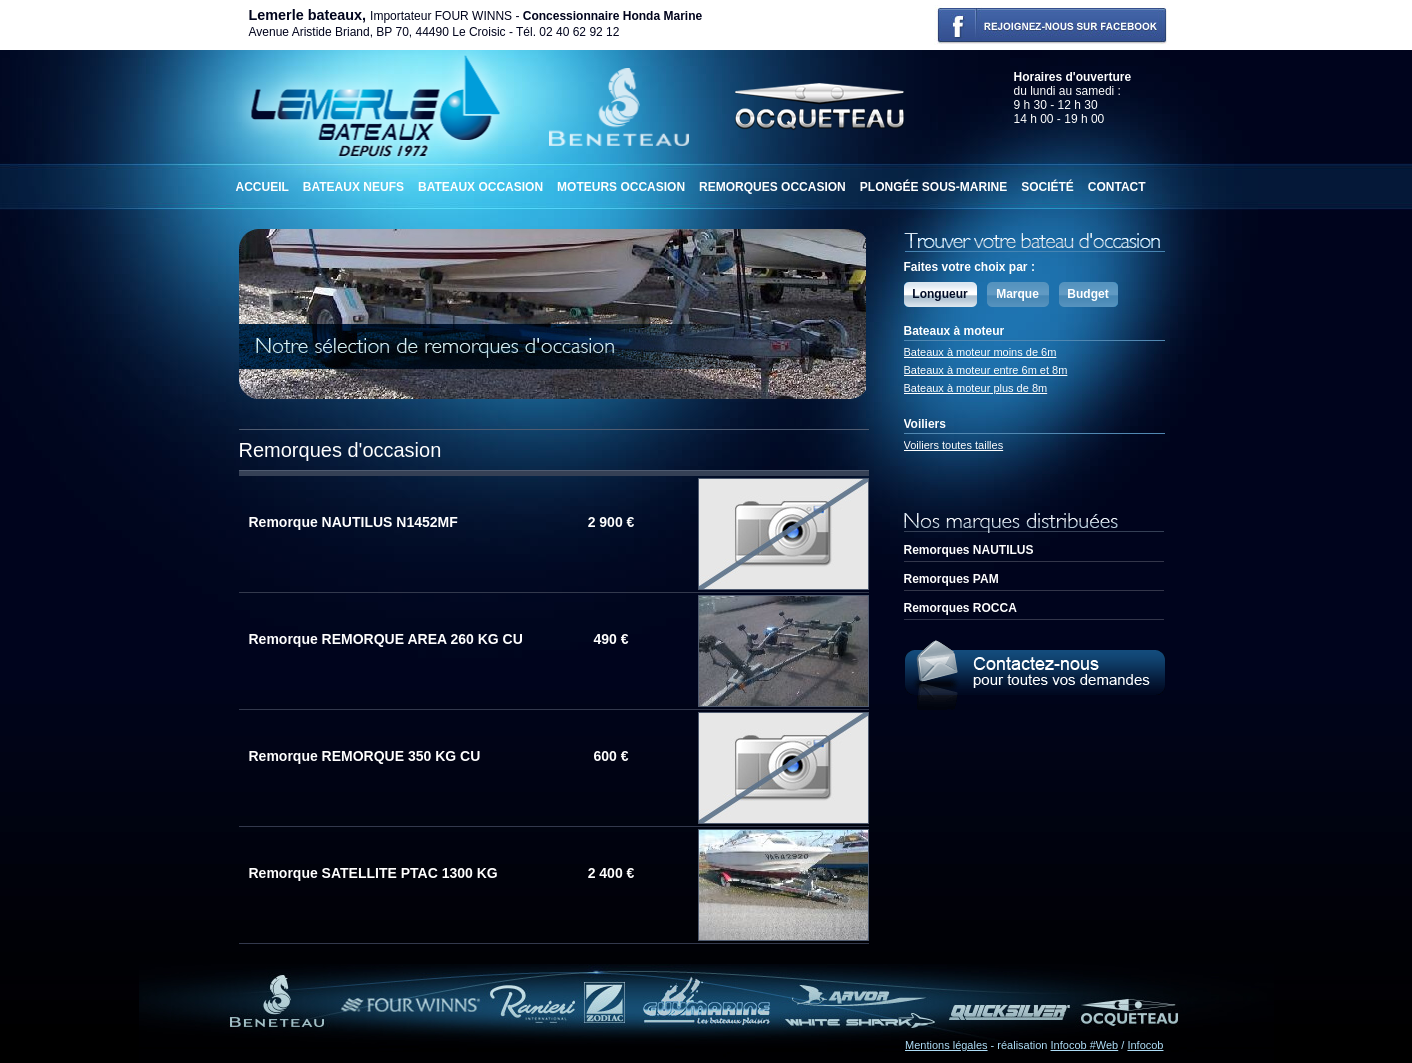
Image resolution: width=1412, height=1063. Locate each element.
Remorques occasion (772, 187)
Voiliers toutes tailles (954, 445)
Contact (1117, 187)
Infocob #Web (1085, 1045)
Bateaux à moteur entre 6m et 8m (986, 370)
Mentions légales (946, 1045)
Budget (1087, 294)
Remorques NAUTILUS (969, 550)
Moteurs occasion (621, 187)
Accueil (262, 187)
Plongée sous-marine (933, 187)
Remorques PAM (951, 579)
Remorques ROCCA (960, 608)
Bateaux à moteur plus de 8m (976, 388)
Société (1047, 187)
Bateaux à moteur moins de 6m (980, 352)
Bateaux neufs (353, 187)
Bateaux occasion (480, 187)
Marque (1017, 294)
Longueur (939, 294)
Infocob (1145, 1045)
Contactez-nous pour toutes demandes (1034, 672)
